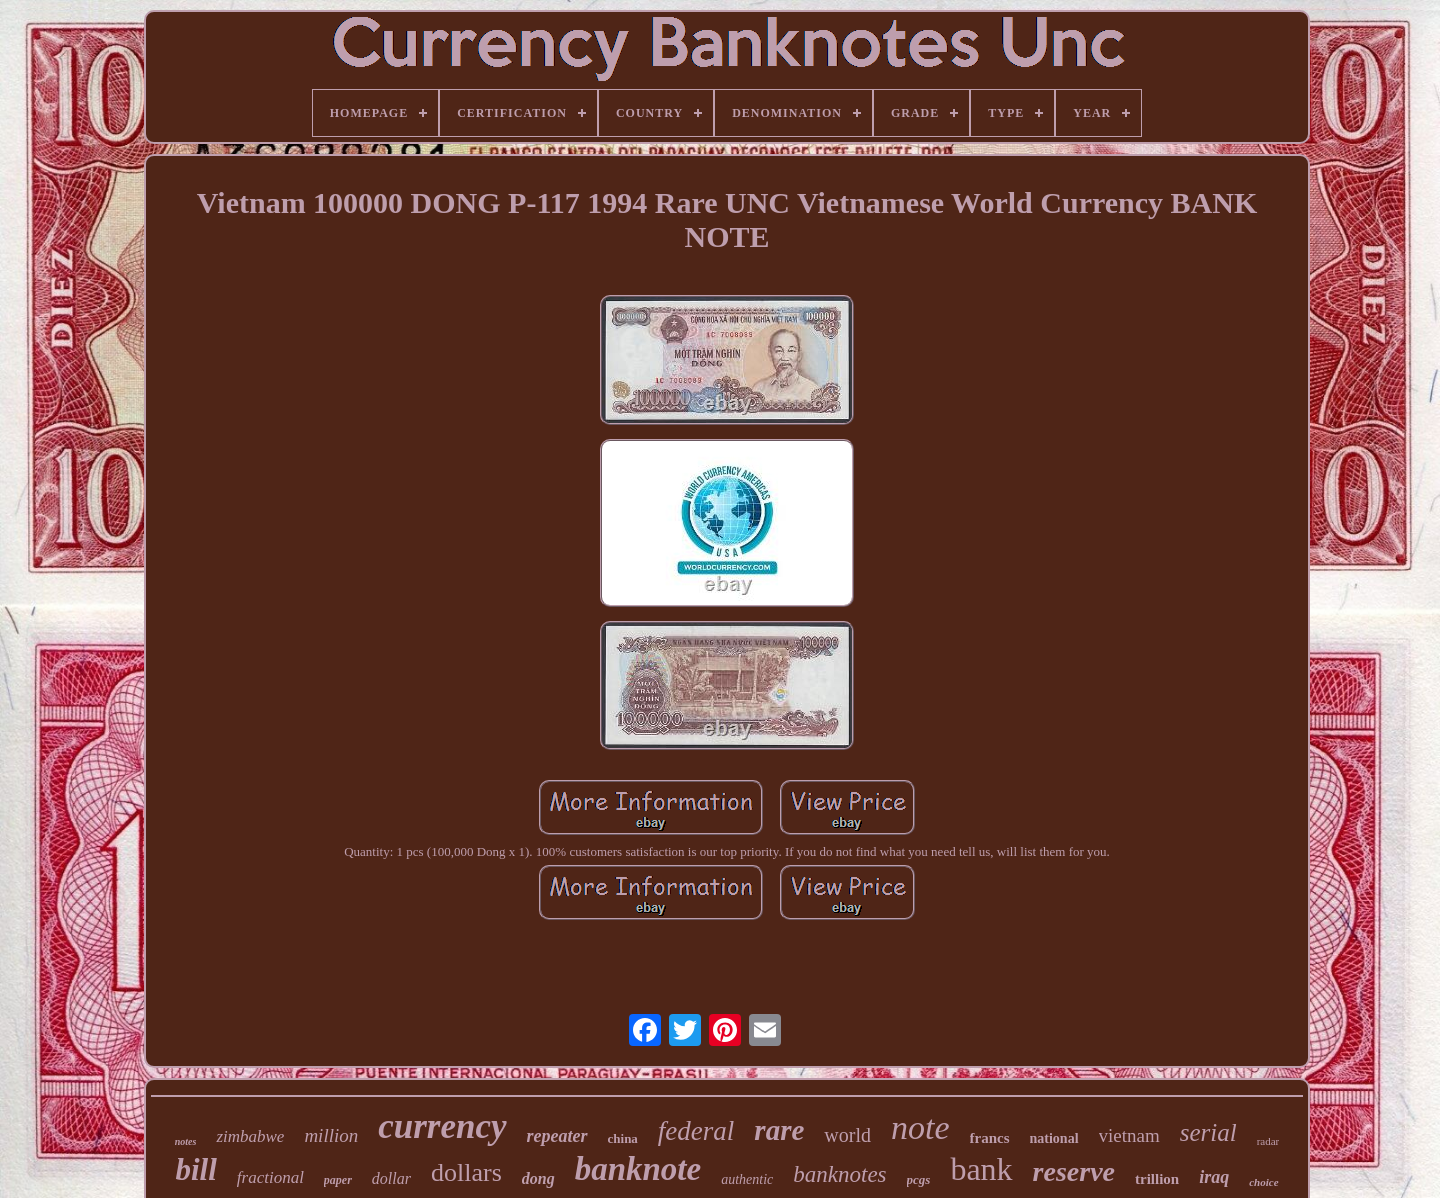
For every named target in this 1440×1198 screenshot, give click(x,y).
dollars (466, 1172)
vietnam (1129, 1135)
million (331, 1135)
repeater (557, 1136)
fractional (270, 1177)
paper (338, 1180)
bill (195, 1169)
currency (442, 1126)
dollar (391, 1178)
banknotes (839, 1174)
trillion (1157, 1179)
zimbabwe (250, 1136)
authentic (747, 1179)
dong (538, 1178)
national (1054, 1138)
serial (1208, 1132)
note (920, 1127)
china (623, 1138)
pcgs (919, 1179)
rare (779, 1130)
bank (981, 1169)
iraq (1214, 1177)
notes (186, 1141)
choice (1263, 1182)
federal (696, 1131)
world (847, 1135)
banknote (638, 1169)
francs (990, 1138)
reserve (1074, 1171)
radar (1268, 1141)
